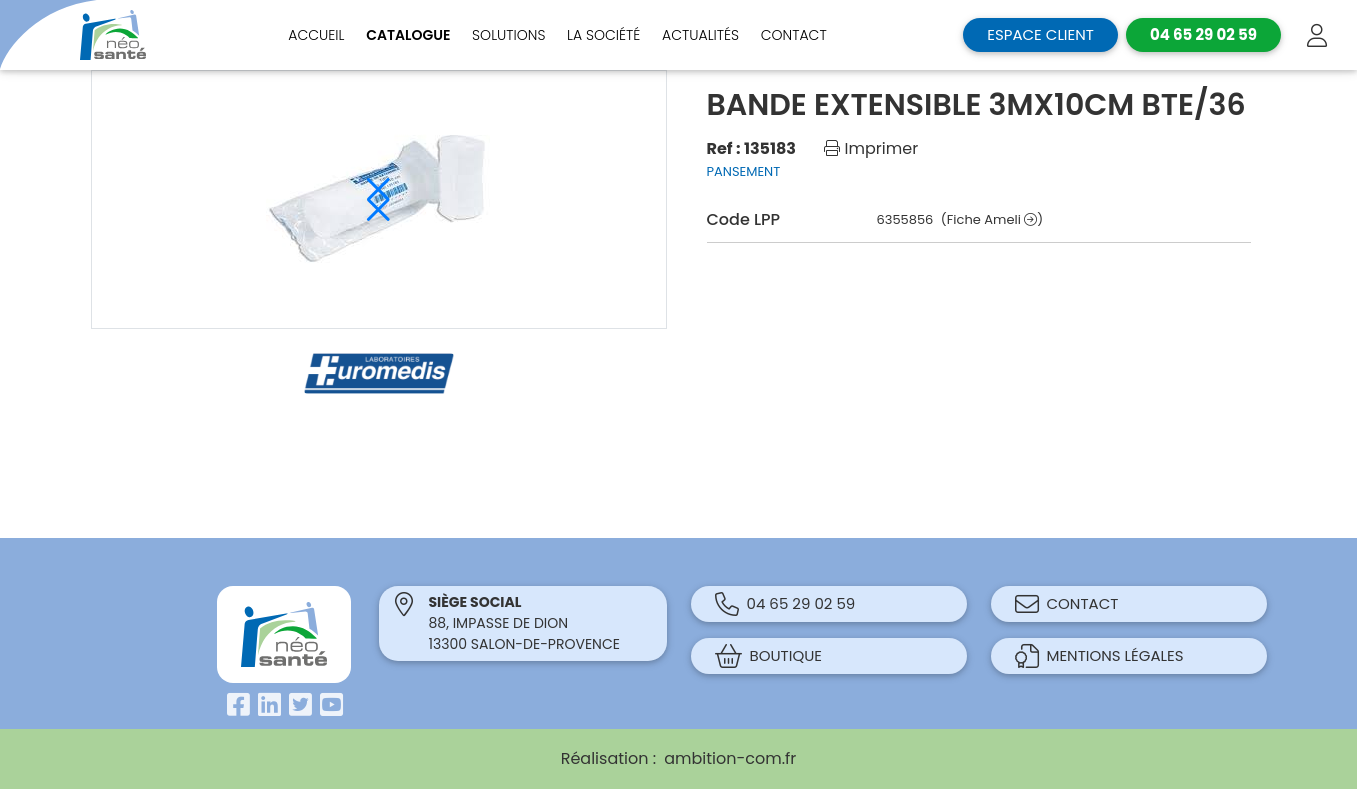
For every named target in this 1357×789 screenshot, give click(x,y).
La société (603, 35)
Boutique (769, 656)
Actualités (700, 35)
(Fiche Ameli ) (992, 219)
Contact (794, 35)
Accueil (316, 35)
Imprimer (871, 148)
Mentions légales (1099, 656)
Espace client (1040, 34)
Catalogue (408, 35)
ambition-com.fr (730, 758)
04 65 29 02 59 (785, 604)
